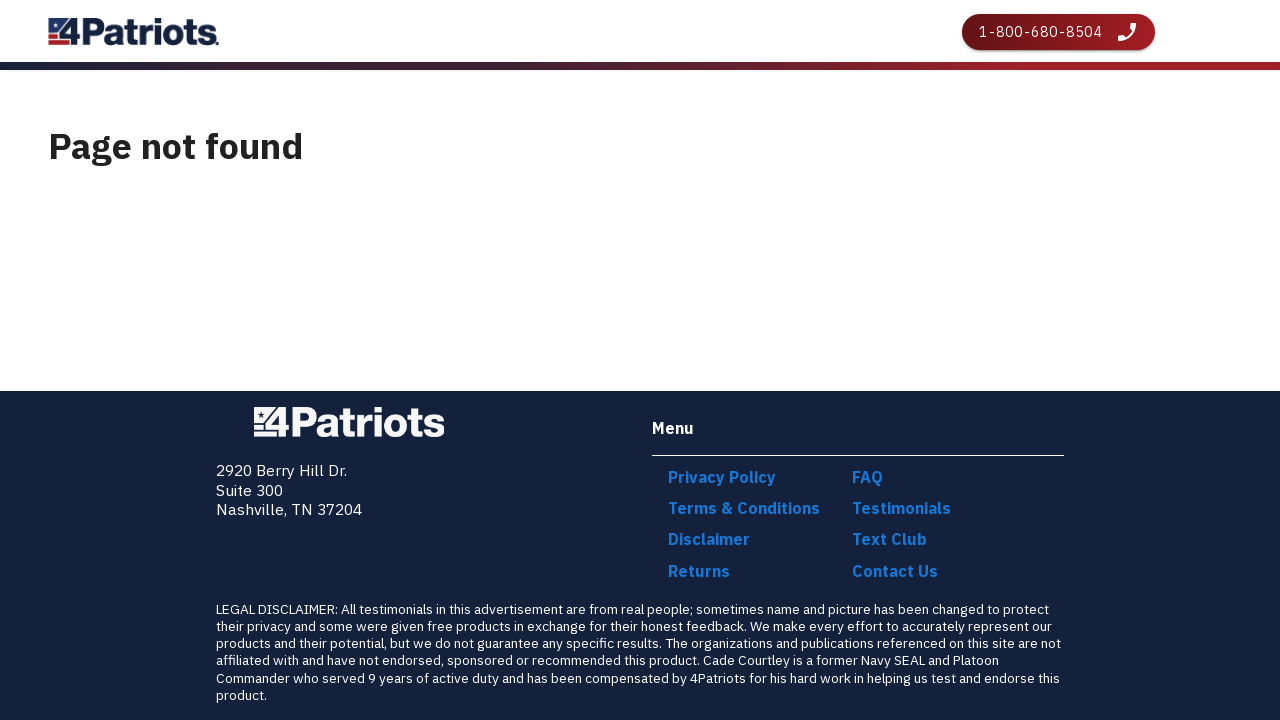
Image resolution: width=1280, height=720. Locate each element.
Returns (699, 571)
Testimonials (901, 508)
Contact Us (895, 571)
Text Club (889, 539)
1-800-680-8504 (1041, 32)
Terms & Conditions (744, 508)
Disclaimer (709, 539)
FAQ (867, 477)
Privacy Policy (722, 477)
